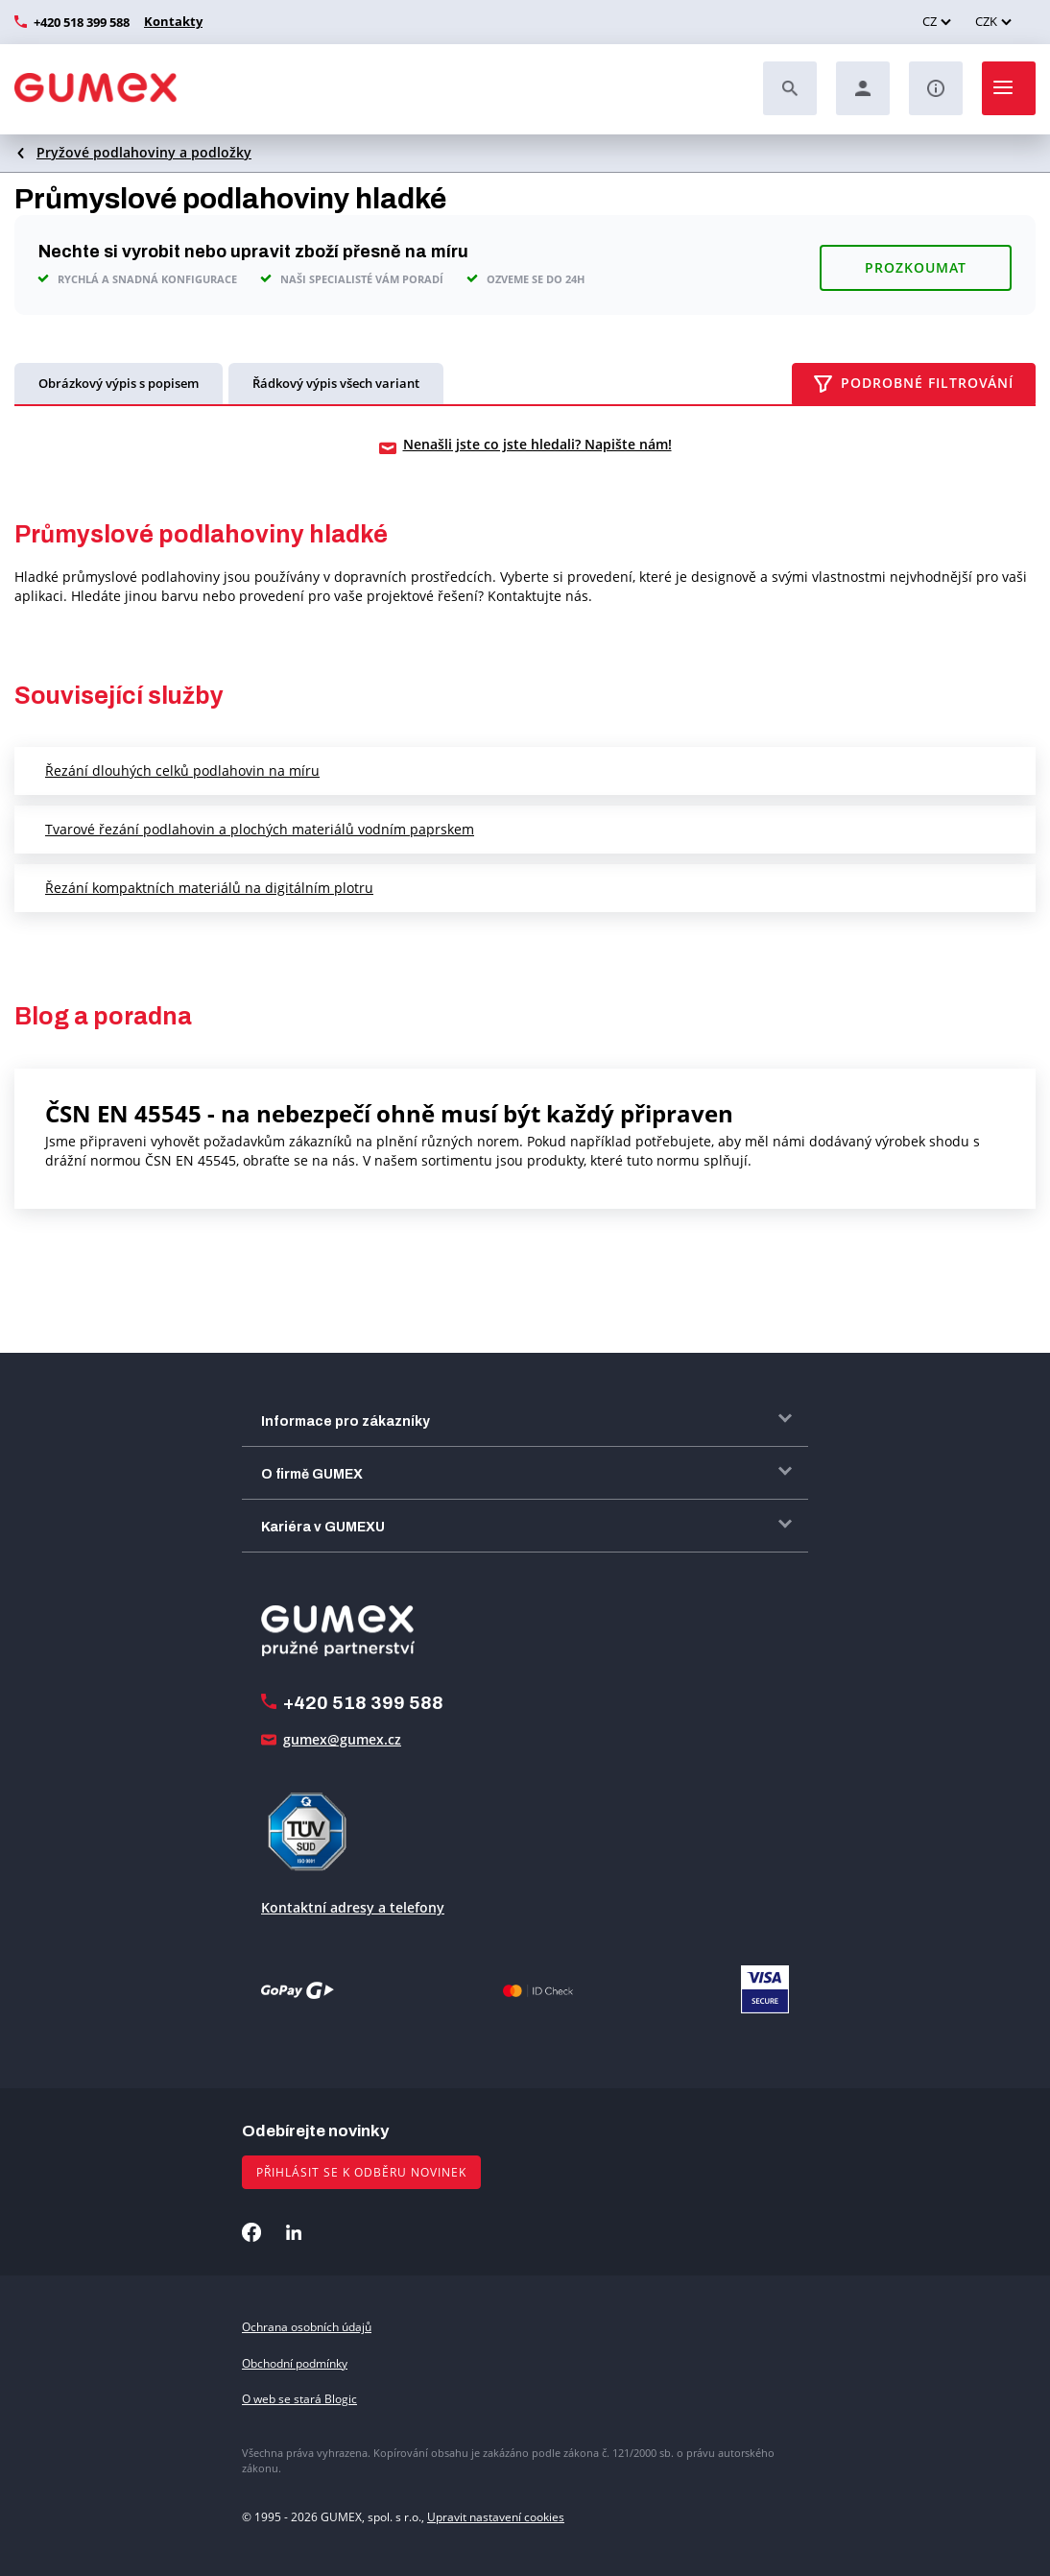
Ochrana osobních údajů (306, 2325)
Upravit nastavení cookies (495, 2515)
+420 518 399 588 (82, 22)
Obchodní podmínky (294, 2361)
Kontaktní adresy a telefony (352, 1905)
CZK (986, 21)
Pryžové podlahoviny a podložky (143, 152)
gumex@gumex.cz (342, 1737)
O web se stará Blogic (299, 2397)
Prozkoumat (915, 262)
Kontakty (171, 21)
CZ (929, 21)
